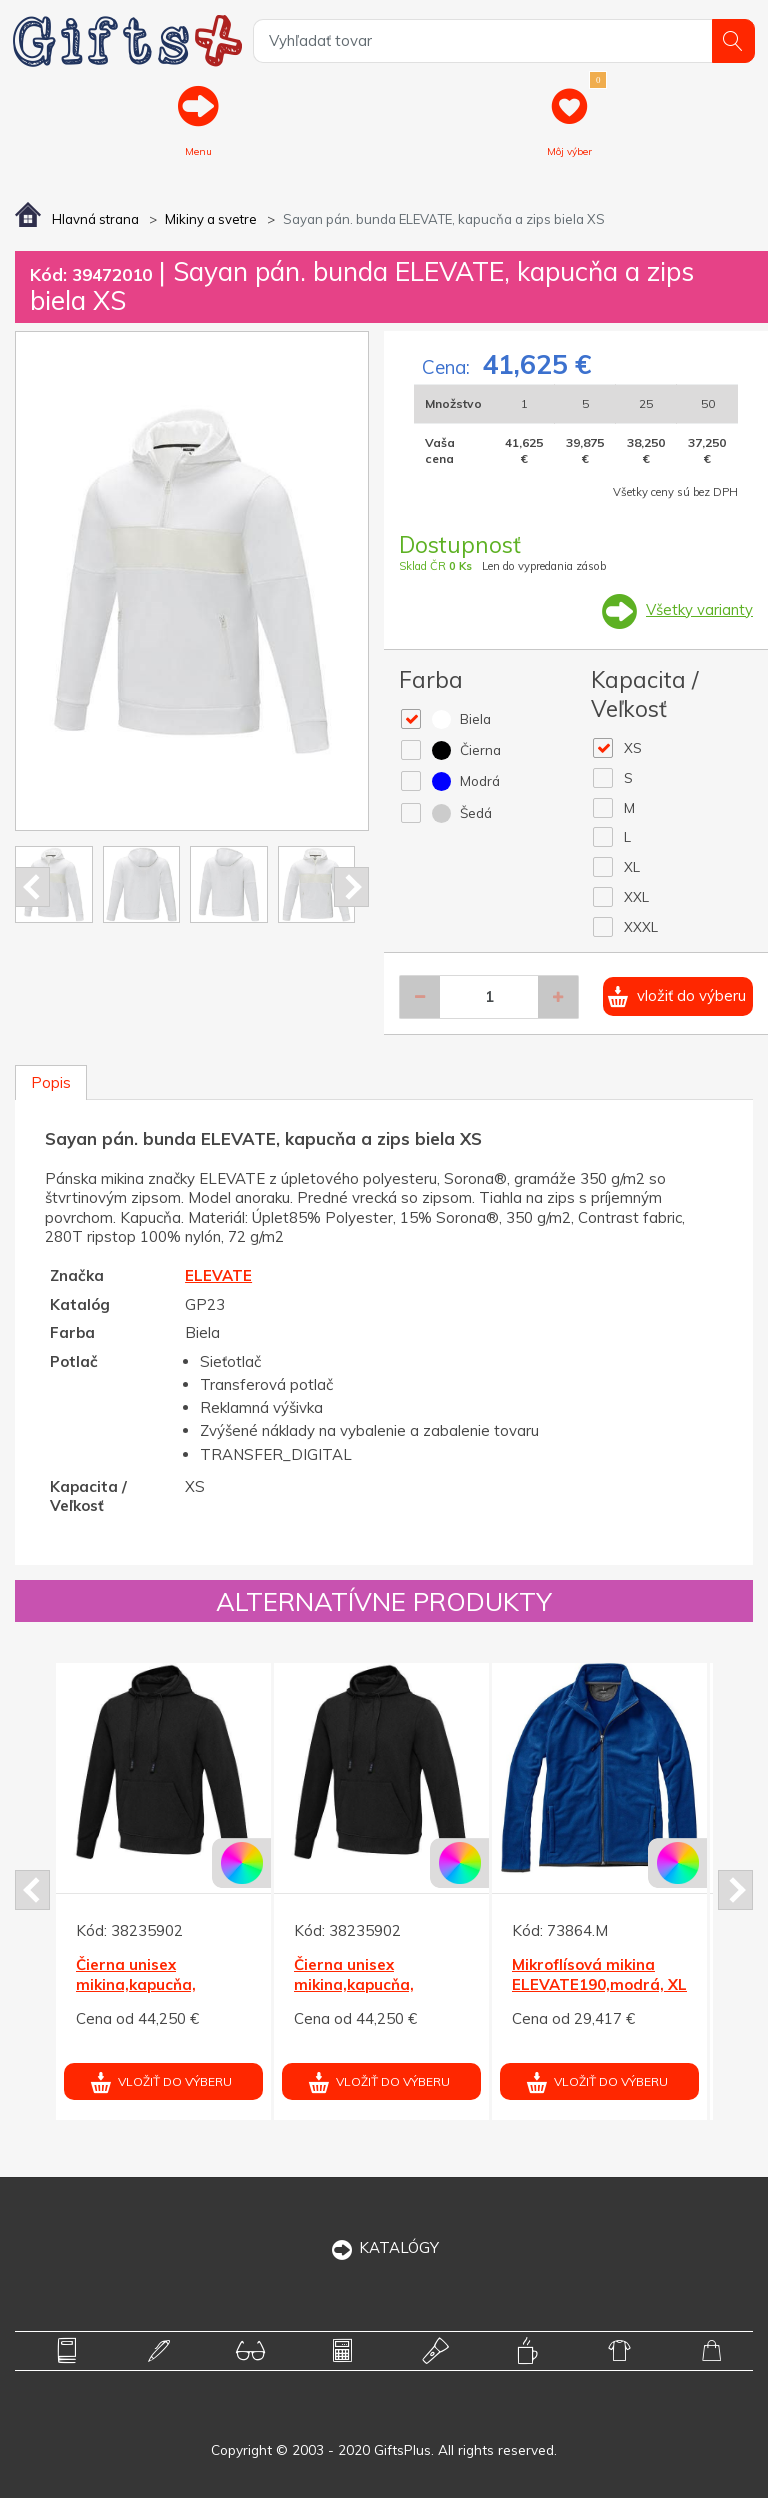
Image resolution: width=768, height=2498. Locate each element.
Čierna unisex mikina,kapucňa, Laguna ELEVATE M (148, 1985)
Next (351, 887)
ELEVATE (218, 1275)
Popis (51, 1082)
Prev (32, 887)
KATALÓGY (384, 2247)
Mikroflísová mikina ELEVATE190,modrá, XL (599, 1975)
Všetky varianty (699, 609)
